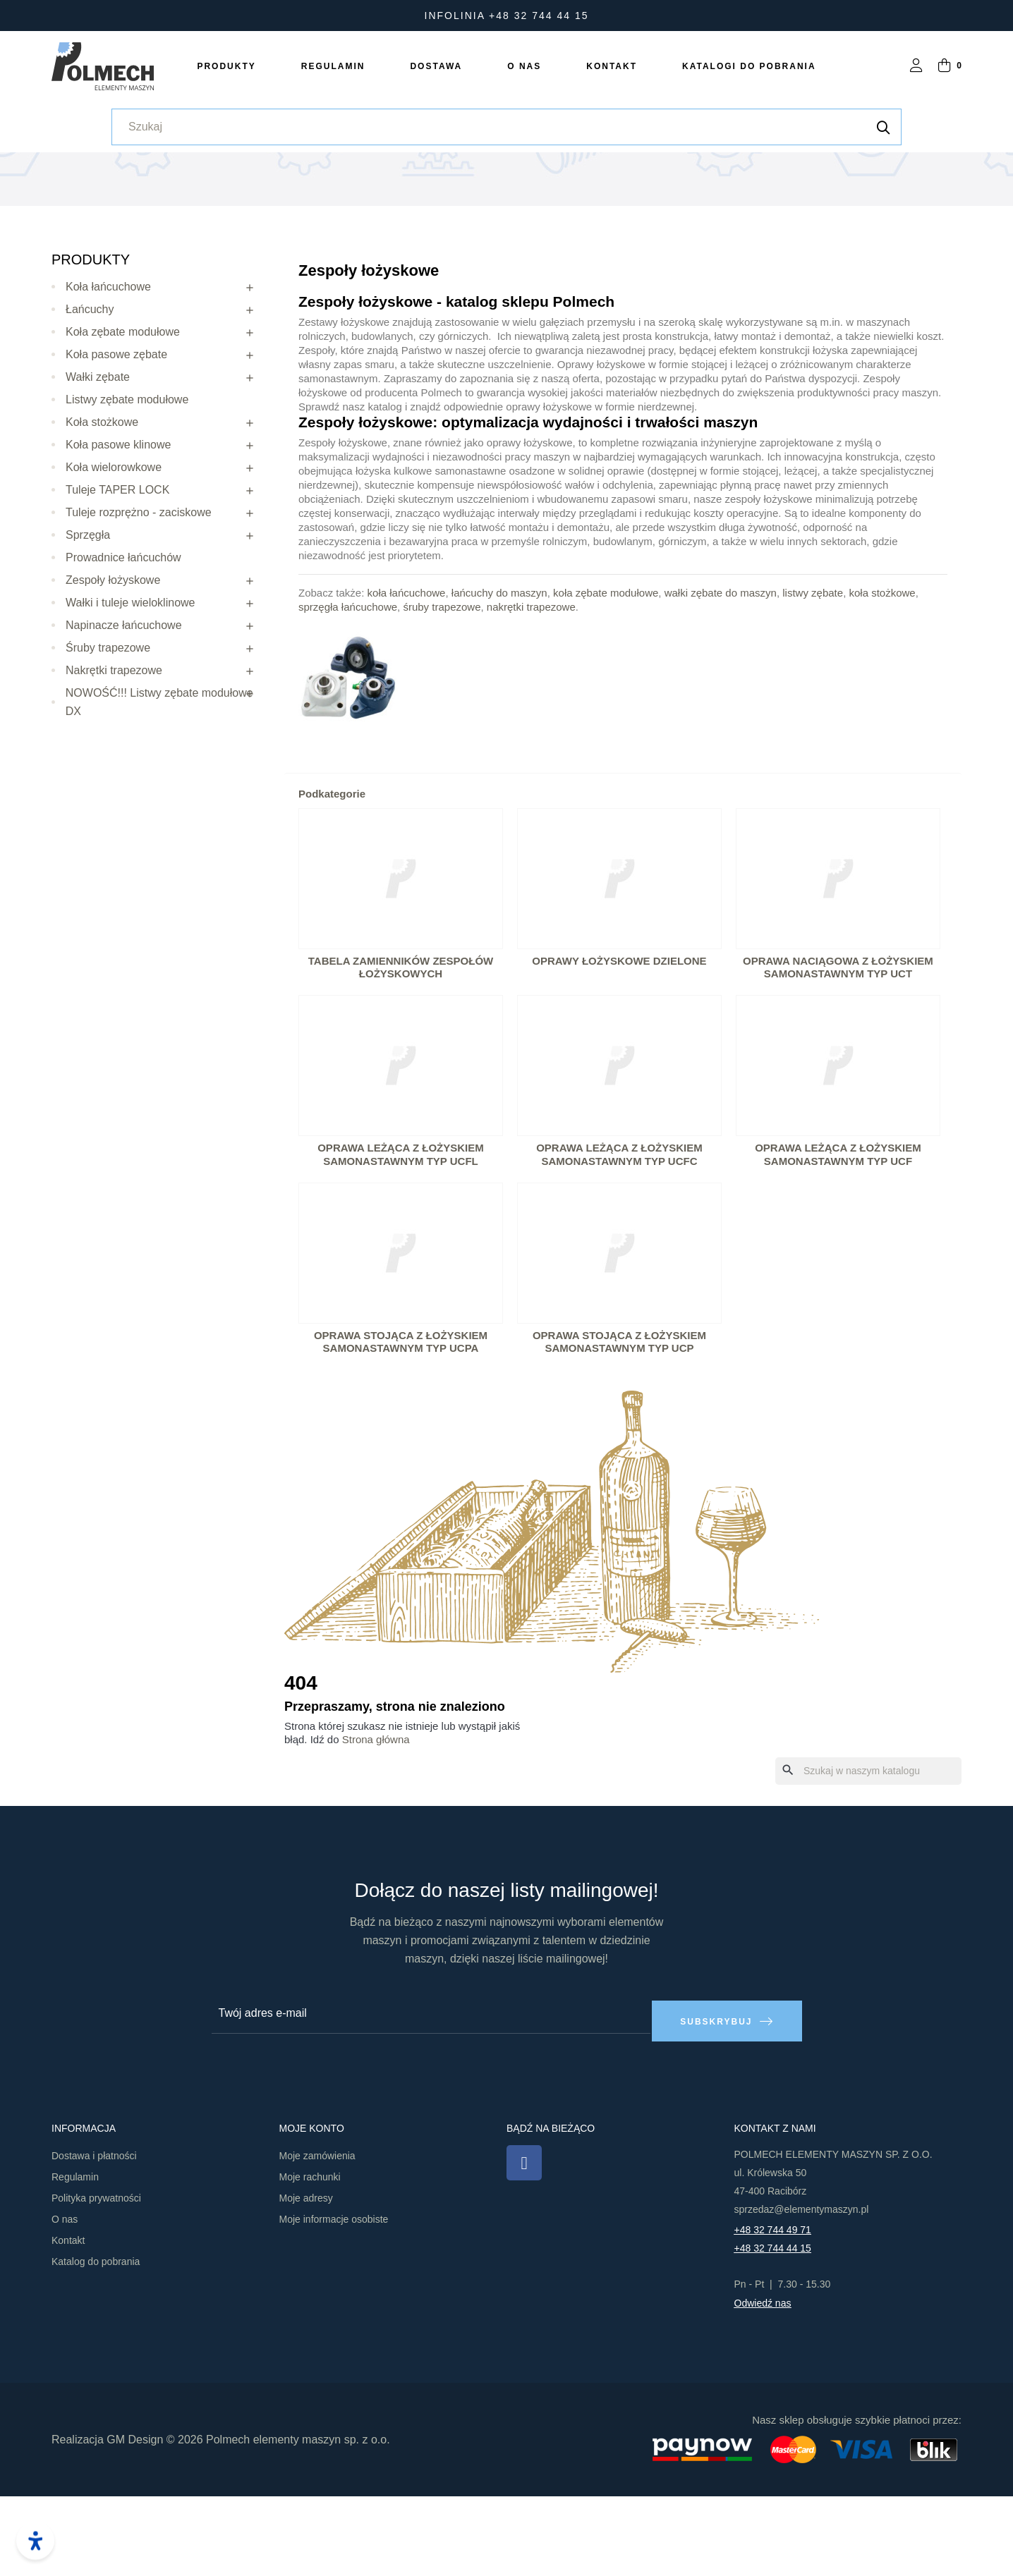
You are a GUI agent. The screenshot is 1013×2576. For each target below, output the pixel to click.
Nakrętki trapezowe (114, 758)
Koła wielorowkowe (114, 555)
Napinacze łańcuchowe (124, 713)
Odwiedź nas (762, 2382)
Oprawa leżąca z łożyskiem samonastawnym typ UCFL (400, 1242)
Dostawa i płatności (94, 2235)
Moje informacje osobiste (334, 2299)
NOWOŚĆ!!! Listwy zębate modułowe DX (159, 789)
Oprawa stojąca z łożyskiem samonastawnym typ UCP (619, 1429)
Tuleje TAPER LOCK (117, 577)
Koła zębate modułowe (123, 419)
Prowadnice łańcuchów (123, 645)
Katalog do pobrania (95, 2341)
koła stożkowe (882, 680)
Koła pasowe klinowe (118, 532)
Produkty (90, 347)
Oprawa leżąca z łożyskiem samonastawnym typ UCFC (619, 1242)
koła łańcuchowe (407, 680)
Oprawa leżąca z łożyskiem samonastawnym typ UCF (838, 1242)
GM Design (135, 2519)
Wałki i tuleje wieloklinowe (130, 690)
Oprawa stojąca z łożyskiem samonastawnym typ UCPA (400, 1429)
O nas (64, 2299)
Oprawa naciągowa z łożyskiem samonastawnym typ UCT (838, 1055)
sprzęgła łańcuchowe (347, 694)
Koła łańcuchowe (108, 374)
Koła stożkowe (102, 509)
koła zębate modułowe (605, 680)
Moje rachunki (310, 2256)
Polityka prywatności (96, 2277)
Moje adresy (306, 2277)
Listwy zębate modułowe (127, 487)
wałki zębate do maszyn (721, 680)
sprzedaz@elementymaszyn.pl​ (801, 2289)
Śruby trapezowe (108, 735)
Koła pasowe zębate (116, 442)
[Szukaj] (868, 1859)
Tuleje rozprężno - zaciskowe (139, 600)
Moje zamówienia (317, 2235)
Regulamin (75, 2256)
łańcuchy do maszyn (499, 680)
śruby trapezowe (441, 694)
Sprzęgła (88, 622)
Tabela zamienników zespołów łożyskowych (400, 1055)
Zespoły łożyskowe (113, 667)
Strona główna (376, 1827)
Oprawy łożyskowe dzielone (619, 1048)
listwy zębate (812, 680)
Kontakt (68, 2320)
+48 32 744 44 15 (772, 2327)
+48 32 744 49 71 (772, 2309)
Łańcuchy (90, 397)
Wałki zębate (98, 464)
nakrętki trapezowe (531, 694)
